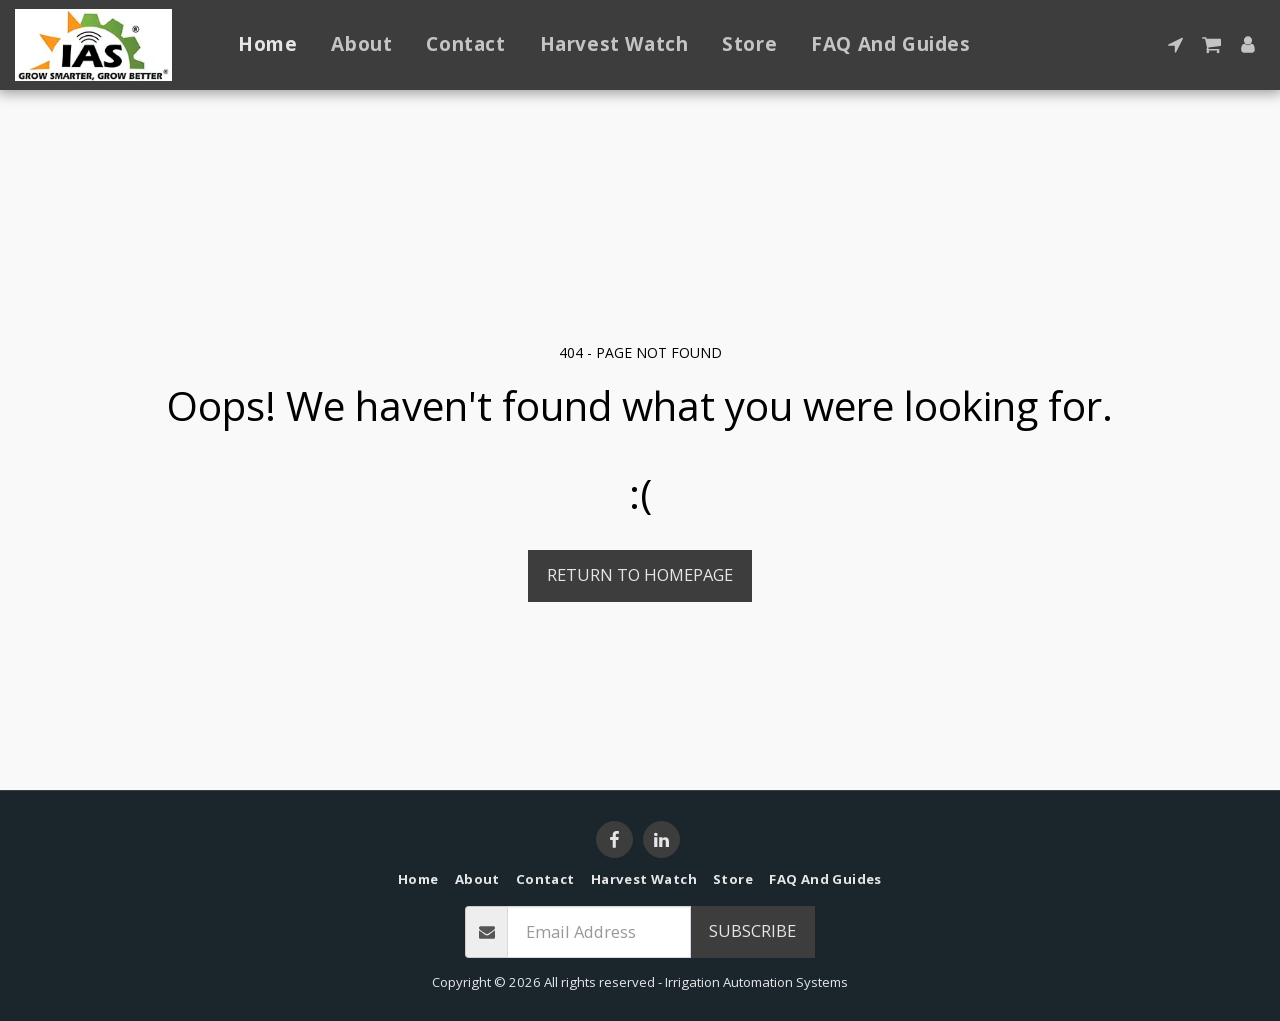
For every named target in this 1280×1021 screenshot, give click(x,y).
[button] (1175, 44)
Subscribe (752, 930)
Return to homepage (640, 574)
